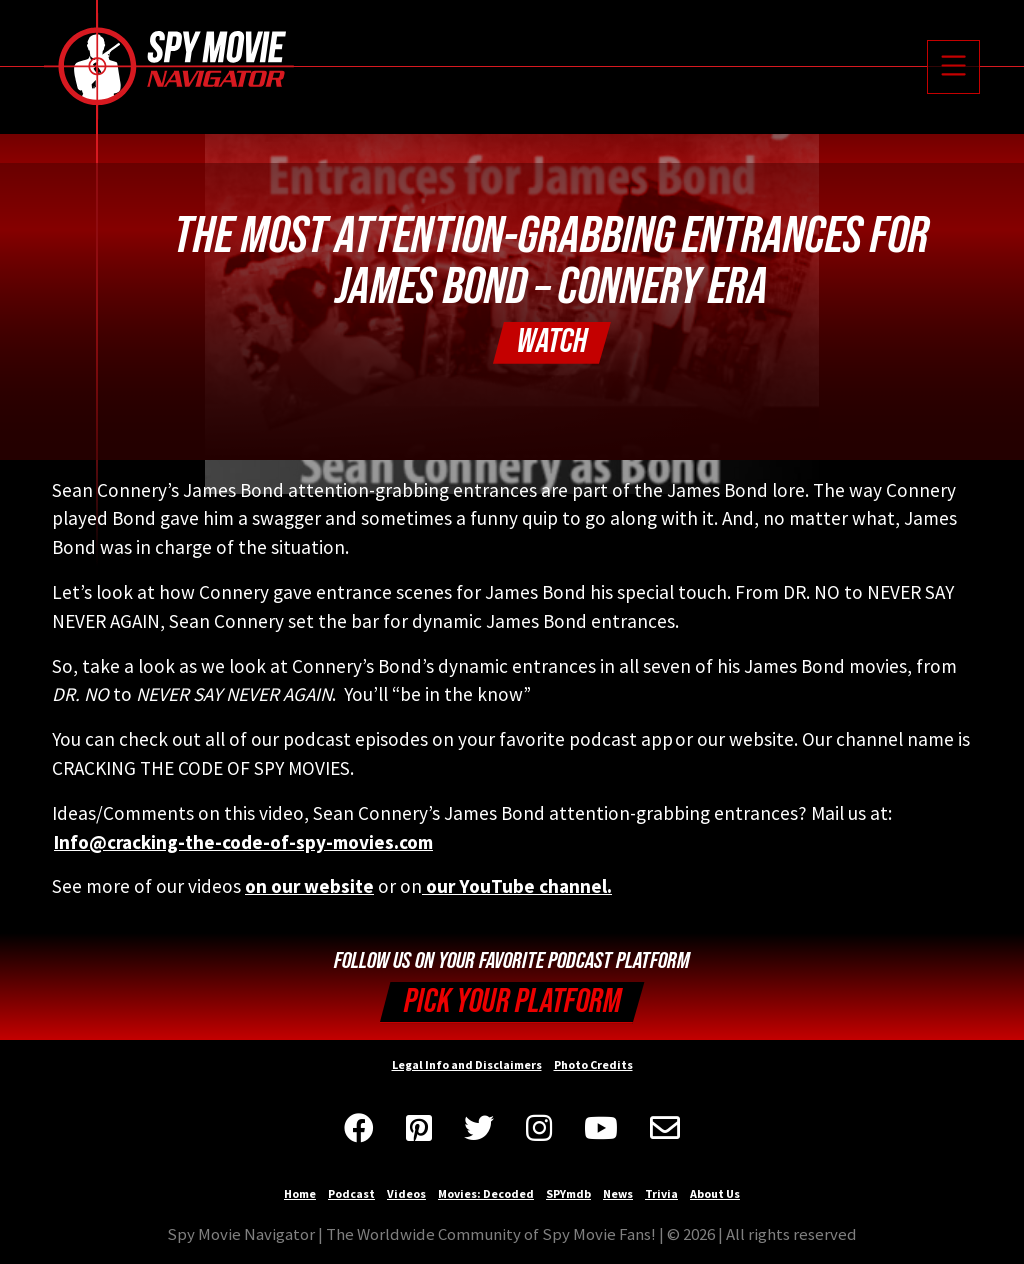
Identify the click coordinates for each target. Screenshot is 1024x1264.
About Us (715, 1193)
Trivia (661, 1193)
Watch (552, 341)
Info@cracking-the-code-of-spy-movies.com (243, 842)
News (618, 1193)
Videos (406, 1193)
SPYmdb (568, 1193)
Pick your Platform (512, 1001)
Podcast (351, 1193)
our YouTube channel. (517, 886)
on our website (309, 886)
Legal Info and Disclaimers (467, 1064)
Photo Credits (593, 1064)
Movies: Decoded (486, 1193)
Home (300, 1193)
